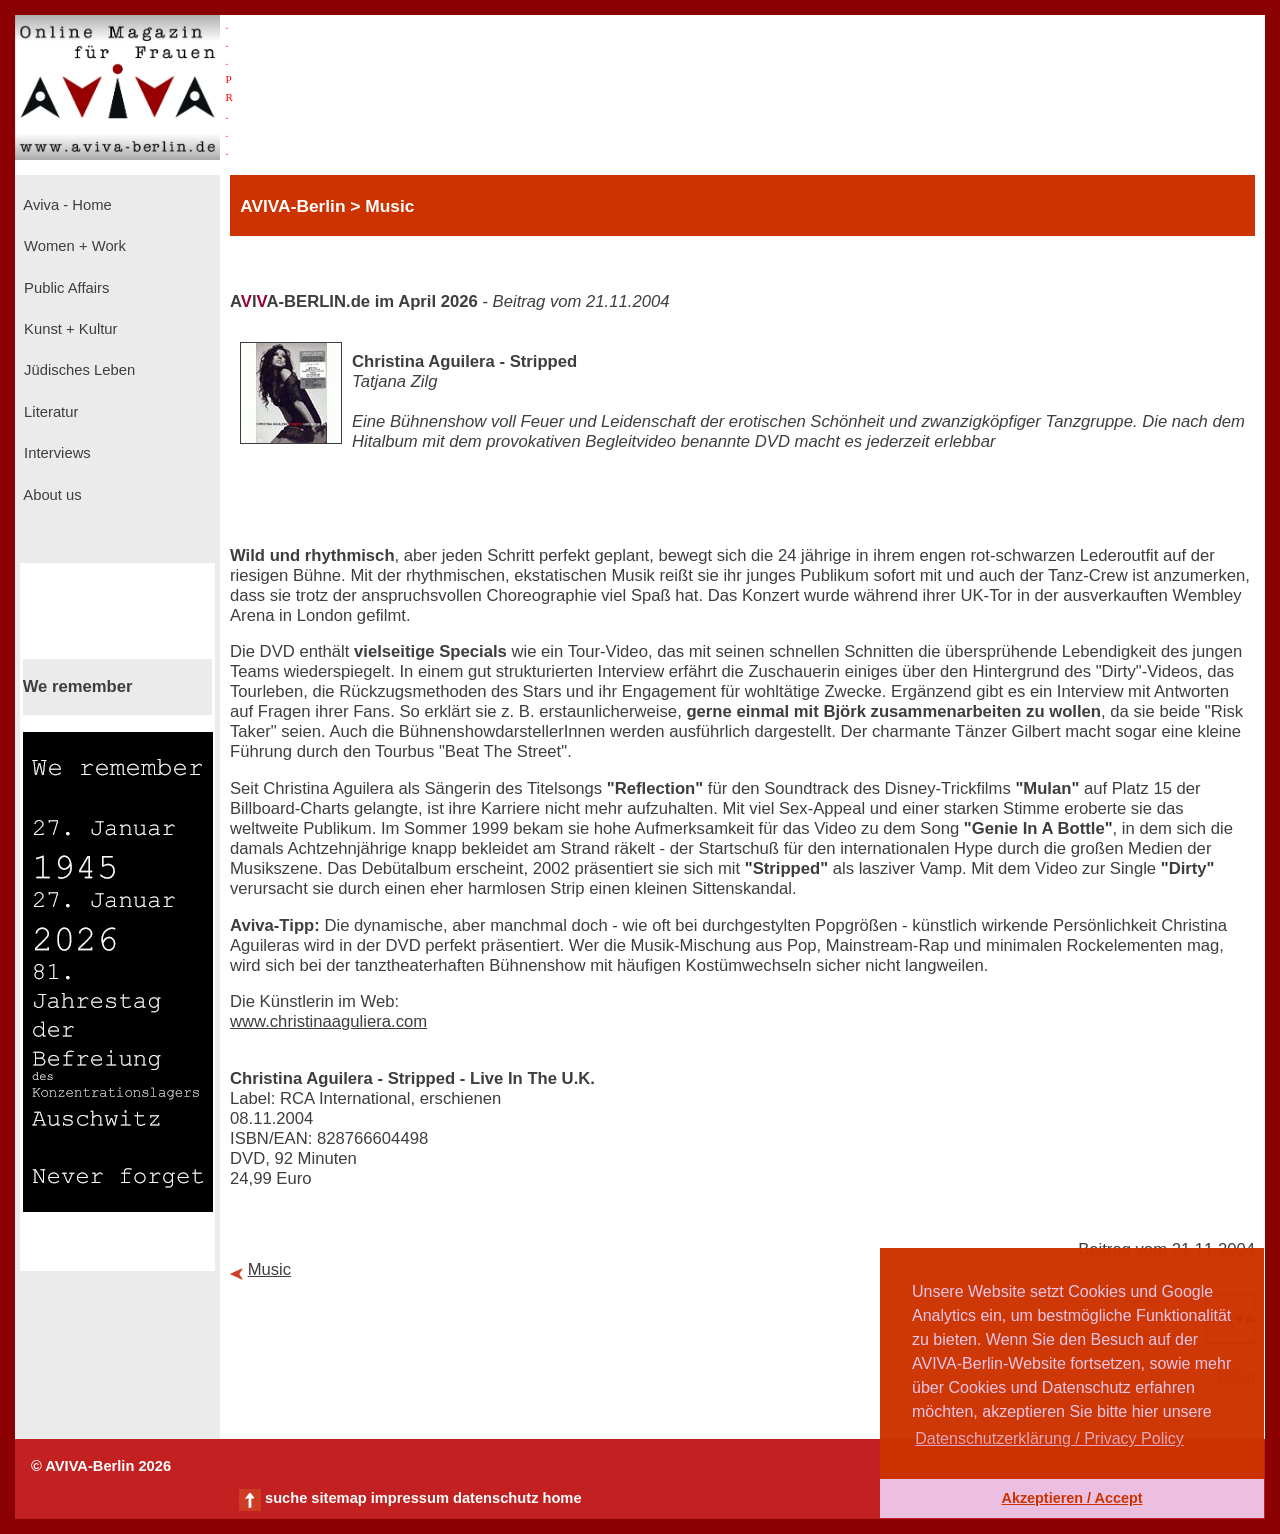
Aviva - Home (66, 205)
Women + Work (73, 246)
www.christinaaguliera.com (328, 1021)
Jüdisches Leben (77, 370)
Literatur (49, 412)
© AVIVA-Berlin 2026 (101, 1466)
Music (270, 1269)
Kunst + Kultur (68, 329)
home (561, 1498)
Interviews (55, 453)
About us (51, 495)
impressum (410, 1498)
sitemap (338, 1498)
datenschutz (496, 1498)
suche (286, 1498)
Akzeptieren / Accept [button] (1071, 1498)
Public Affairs (64, 288)
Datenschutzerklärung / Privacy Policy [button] (1049, 1438)
